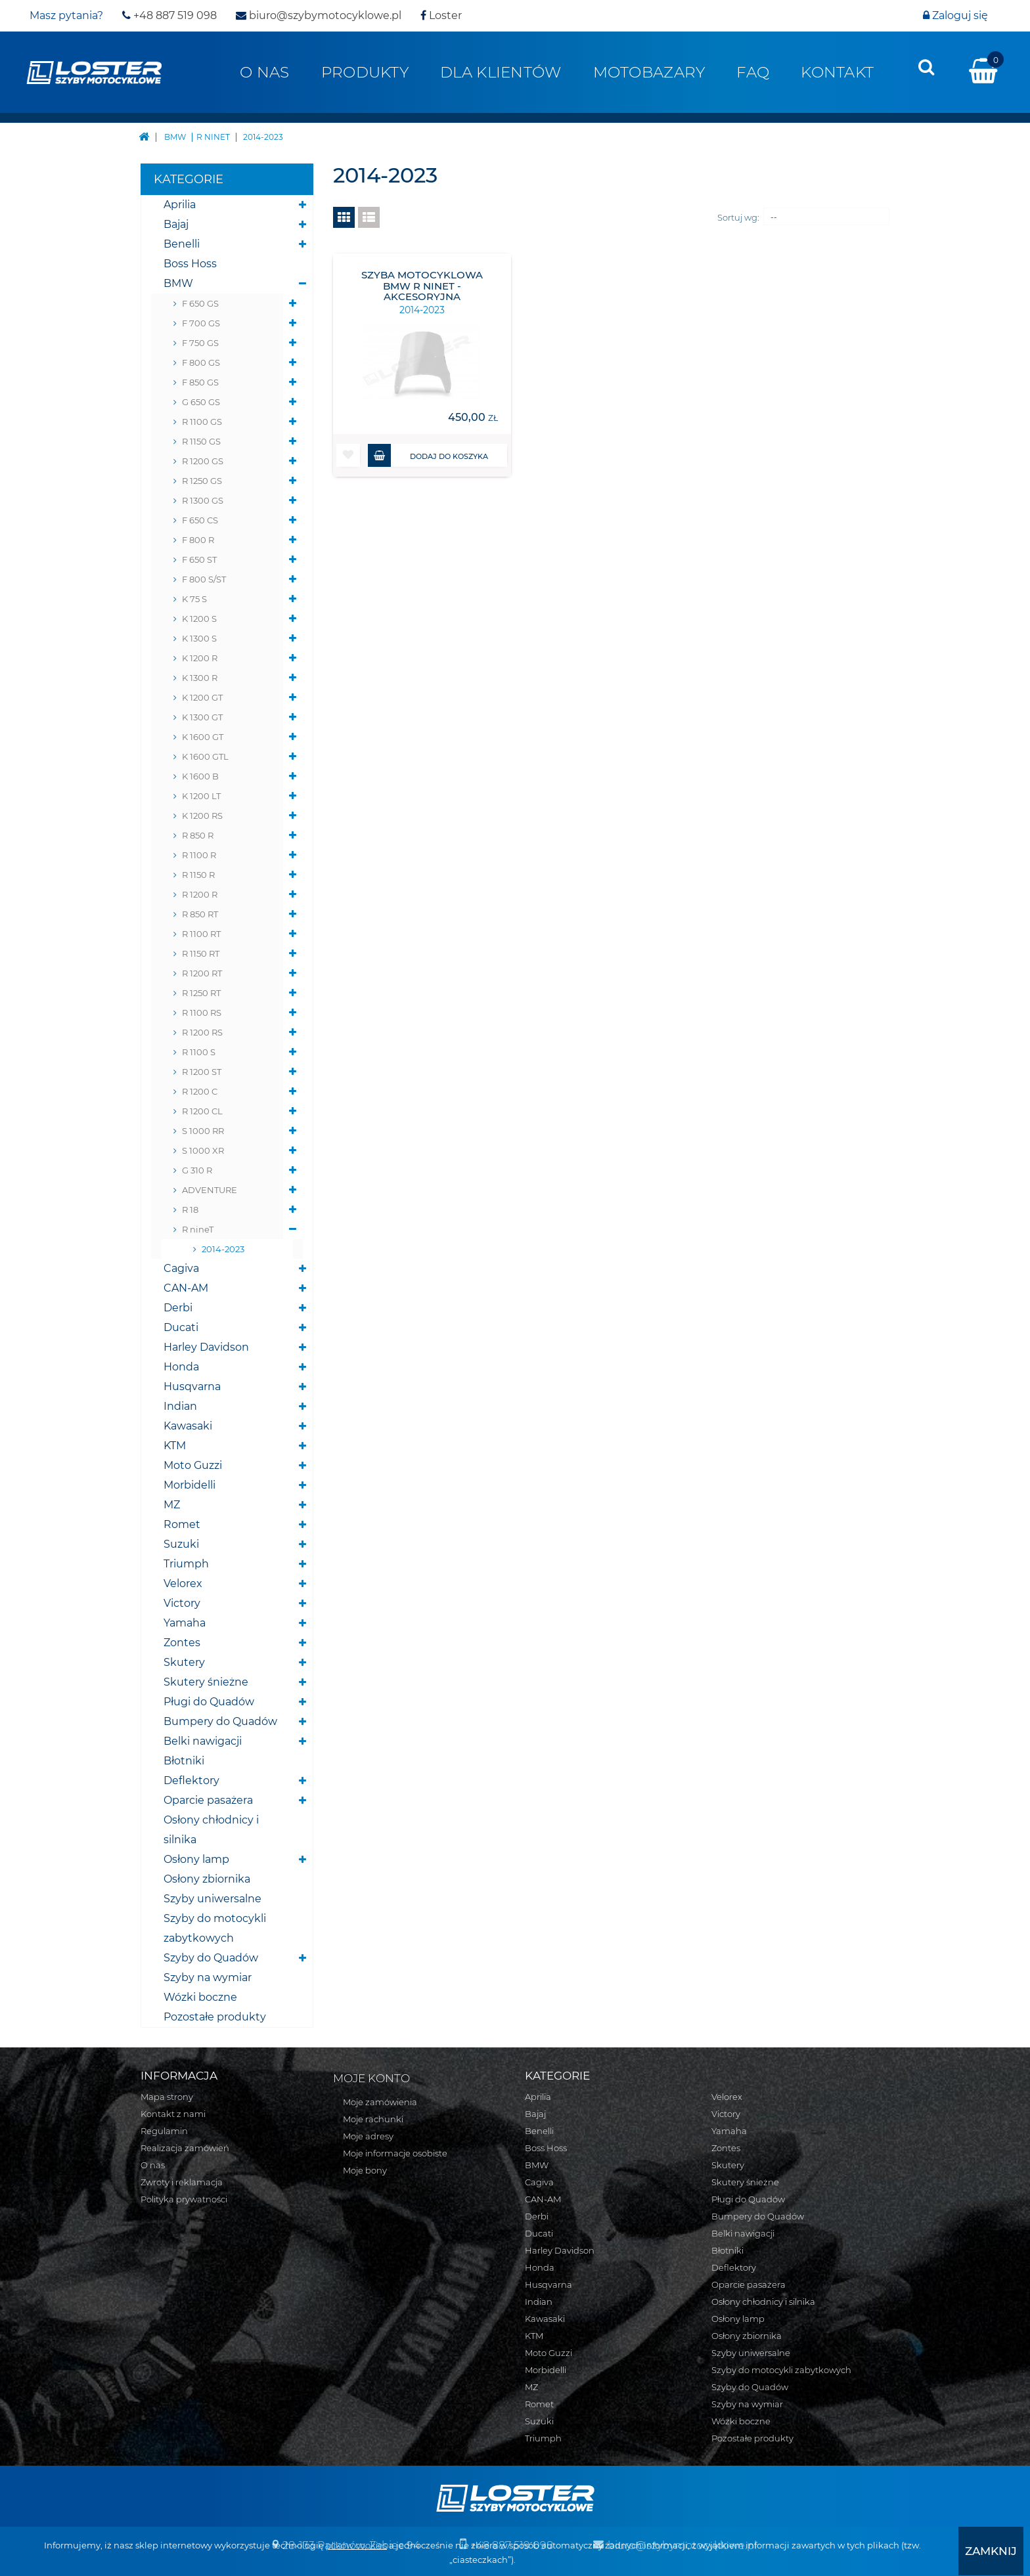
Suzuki (181, 1544)
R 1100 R (199, 855)
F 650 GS (200, 303)
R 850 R (197, 835)
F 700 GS (201, 323)
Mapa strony (167, 2096)
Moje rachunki (373, 2119)
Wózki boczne (200, 1997)
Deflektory (191, 1780)
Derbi (178, 1307)
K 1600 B (200, 776)
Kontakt (837, 72)
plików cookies (356, 2546)
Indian (180, 1406)
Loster (441, 15)
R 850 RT (200, 914)
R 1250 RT (201, 993)
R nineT (197, 1229)
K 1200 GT (202, 697)
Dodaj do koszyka (428, 455)
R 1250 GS (202, 480)
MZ (172, 1504)
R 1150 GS (201, 441)
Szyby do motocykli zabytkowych (215, 1928)
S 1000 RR (203, 1130)
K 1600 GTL (205, 756)
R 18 (190, 1209)
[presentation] (926, 67)
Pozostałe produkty (215, 2017)
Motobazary (649, 72)
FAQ (752, 72)
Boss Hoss (190, 263)
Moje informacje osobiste (395, 2153)
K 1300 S (199, 638)
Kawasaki (188, 1426)
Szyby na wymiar (208, 1977)
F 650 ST (199, 559)
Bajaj (176, 224)
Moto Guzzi (193, 1465)
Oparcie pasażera (208, 1800)
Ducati (181, 1327)
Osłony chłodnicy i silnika (211, 1830)
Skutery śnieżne (206, 1682)
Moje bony (365, 2170)
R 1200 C (199, 1091)
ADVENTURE (209, 1190)
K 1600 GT (202, 736)
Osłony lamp (196, 1859)
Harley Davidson (206, 1347)
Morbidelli (189, 1485)
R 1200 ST (201, 1071)
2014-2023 (223, 1249)
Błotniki (184, 1761)
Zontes (182, 1642)
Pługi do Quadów (209, 1701)
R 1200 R (199, 894)
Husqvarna (192, 1386)
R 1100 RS (201, 1012)
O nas (264, 72)
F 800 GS (201, 362)
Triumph (186, 1564)
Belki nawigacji (203, 1741)
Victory (182, 1603)
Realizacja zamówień (185, 2148)
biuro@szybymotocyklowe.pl (318, 15)
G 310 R (197, 1170)
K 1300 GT (202, 717)
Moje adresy (368, 2136)
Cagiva (181, 1268)
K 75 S (194, 599)
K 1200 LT (201, 796)
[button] (348, 455)
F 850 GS (200, 382)
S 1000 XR (203, 1150)
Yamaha (185, 1623)
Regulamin (164, 2131)
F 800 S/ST (204, 579)
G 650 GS (201, 402)
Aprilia (180, 204)
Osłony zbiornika (207, 1879)
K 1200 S (199, 618)
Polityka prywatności (184, 2199)
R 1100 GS (202, 421)
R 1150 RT (200, 953)
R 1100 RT (201, 933)
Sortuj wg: (738, 217)
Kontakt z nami (173, 2113)
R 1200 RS (202, 1032)
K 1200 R (199, 658)
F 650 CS (200, 520)
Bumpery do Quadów (220, 1721)
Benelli (182, 244)
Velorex (183, 1583)
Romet (182, 1524)
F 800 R (198, 540)
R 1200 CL (202, 1111)
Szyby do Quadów (211, 1958)
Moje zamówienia (380, 2102)
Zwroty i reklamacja (182, 2182)
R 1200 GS (202, 461)
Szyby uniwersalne (212, 1898)
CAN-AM (186, 1288)
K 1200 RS (202, 815)
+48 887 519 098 (169, 15)
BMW (178, 283)
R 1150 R (198, 874)
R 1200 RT (202, 973)
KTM (175, 1445)
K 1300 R (199, 677)
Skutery (184, 1662)
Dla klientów (500, 72)
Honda (181, 1367)
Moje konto (371, 2078)
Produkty (365, 72)
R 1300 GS (202, 500)
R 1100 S (198, 1052)
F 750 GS (200, 343)
